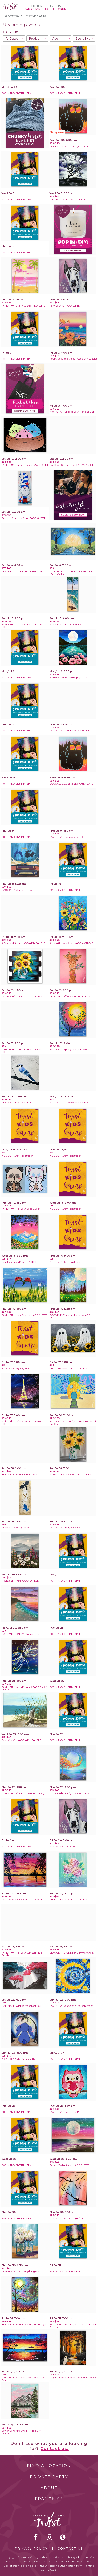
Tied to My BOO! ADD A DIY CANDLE (69, 1368)
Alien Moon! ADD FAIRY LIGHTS (19, 2059)
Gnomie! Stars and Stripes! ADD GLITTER (24, 518)
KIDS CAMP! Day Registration (17, 1155)
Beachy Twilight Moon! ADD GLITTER (69, 2165)
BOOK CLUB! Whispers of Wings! (19, 890)
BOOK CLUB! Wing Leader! (16, 1527)
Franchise (49, 2498)
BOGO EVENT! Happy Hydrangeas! (20, 2271)
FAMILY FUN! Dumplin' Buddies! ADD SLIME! (25, 465)
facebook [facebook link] (36, 2537)
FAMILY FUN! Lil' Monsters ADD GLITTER (71, 730)
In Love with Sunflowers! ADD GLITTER (70, 1474)
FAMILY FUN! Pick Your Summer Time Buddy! (22, 1954)
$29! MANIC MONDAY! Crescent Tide (21, 1634)
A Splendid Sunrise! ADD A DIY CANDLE (23, 943)
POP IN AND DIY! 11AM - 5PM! (17, 199)
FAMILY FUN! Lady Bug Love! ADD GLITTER (25, 1315)
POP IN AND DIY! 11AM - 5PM (17, 93)
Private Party (49, 2476)
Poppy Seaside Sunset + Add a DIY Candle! (73, 358)
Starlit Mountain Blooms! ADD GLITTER (22, 1262)
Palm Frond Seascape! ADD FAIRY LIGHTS (25, 1899)
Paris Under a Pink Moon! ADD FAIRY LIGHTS (21, 1422)
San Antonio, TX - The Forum (20, 15)
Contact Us (70, 2548)
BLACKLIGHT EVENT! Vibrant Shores (21, 1474)
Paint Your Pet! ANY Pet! (63, 1846)
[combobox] (14, 38)
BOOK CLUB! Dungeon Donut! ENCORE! (71, 784)
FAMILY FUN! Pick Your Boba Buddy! (21, 1209)
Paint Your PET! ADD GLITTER (65, 306)
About (49, 2488)
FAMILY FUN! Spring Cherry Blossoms (70, 1049)
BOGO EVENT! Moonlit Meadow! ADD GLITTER (70, 1316)
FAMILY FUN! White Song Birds (66, 2218)
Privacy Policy (31, 2548)
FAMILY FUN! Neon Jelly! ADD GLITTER (70, 837)
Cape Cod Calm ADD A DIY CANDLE (21, 1740)
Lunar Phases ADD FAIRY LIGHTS (67, 199)
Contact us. (55, 2448)
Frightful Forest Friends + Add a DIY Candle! (73, 2377)
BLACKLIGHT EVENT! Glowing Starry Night (24, 2324)
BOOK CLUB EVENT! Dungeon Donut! (70, 146)
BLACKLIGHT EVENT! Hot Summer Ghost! (72, 1952)
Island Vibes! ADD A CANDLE (65, 624)
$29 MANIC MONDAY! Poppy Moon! (69, 677)
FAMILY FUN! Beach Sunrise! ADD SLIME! (23, 306)
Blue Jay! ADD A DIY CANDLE (17, 1102)
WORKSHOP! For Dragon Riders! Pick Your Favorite (73, 2325)
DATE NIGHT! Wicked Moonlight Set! (21, 2006)
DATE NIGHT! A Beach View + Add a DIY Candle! (23, 2379)
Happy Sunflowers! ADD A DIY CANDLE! (23, 996)
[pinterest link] (63, 2537)
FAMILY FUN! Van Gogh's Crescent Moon (71, 2006)
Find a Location (49, 2465)
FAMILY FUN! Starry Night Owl (66, 1527)
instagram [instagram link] (49, 2537)
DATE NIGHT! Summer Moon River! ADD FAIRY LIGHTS (71, 572)
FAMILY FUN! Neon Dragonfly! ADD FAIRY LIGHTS (24, 1688)
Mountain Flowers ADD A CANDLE (20, 1581)
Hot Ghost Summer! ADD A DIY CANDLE (72, 465)
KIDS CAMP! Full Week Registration (69, 1102)
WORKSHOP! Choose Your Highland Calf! (72, 412)
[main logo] (10, 3)
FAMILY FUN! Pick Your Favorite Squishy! (23, 1793)
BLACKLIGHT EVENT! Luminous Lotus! (22, 571)
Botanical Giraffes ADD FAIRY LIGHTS (70, 996)
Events (55, 6)
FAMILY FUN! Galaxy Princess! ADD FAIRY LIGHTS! (24, 625)
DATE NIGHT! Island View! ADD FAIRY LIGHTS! (22, 1050)
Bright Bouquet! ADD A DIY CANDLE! (70, 1899)
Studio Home (35, 6)
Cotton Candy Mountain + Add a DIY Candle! (21, 2432)
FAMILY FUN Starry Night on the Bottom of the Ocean (73, 1422)
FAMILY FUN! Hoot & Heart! (64, 2112)
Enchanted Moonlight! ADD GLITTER (69, 1793)
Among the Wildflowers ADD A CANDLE (71, 943)
